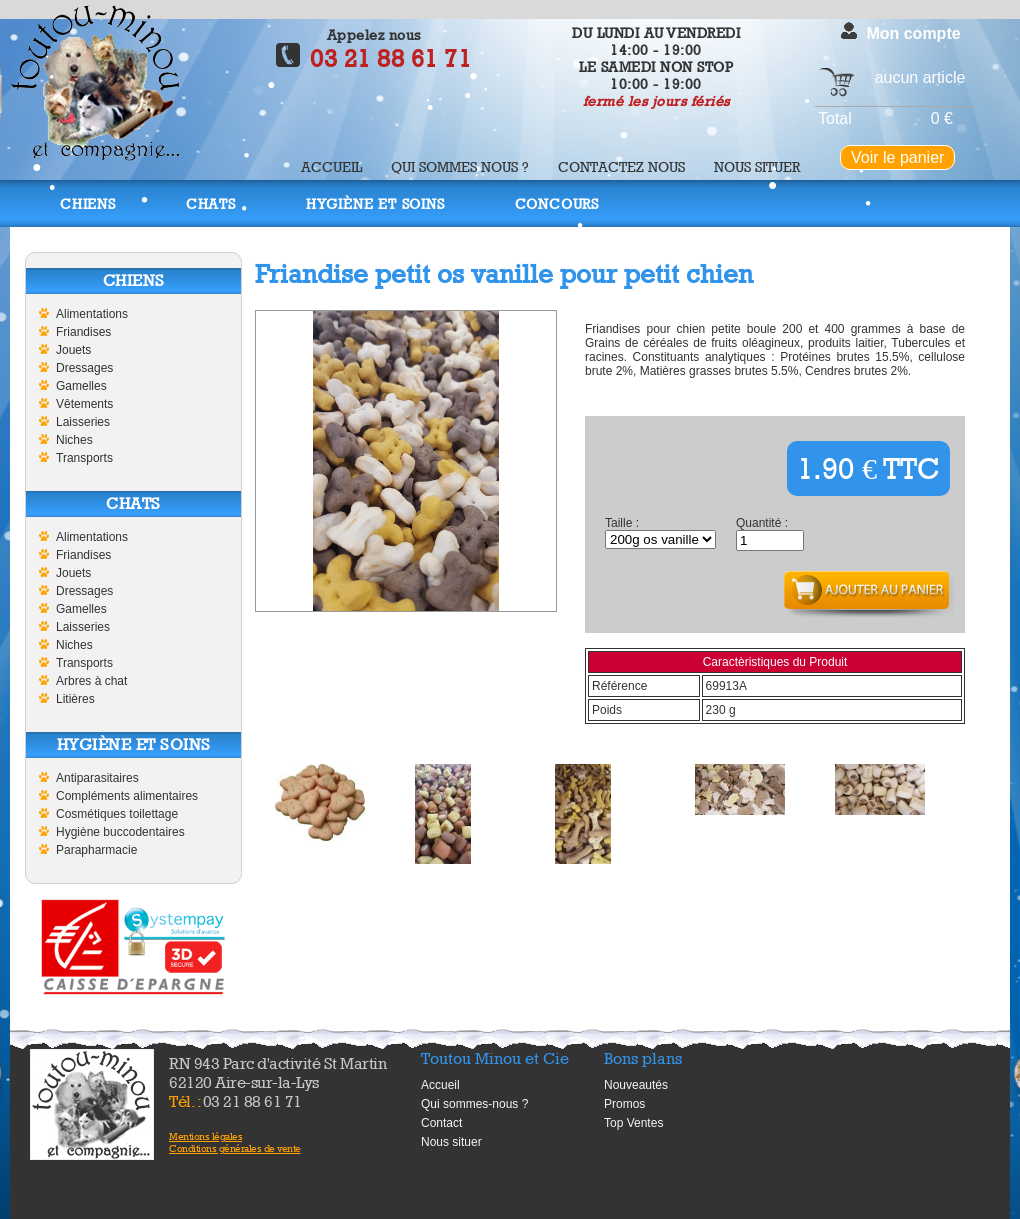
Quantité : (762, 523)
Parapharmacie (96, 850)
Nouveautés (636, 1085)
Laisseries (83, 422)
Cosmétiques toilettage (117, 814)
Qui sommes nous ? (460, 166)
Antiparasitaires (97, 778)
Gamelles (81, 386)
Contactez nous (621, 166)
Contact (441, 1123)
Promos (624, 1104)
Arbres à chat (91, 681)
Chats (211, 203)
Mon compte (913, 33)
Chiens (88, 203)
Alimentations (92, 314)
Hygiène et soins (375, 203)
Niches (74, 440)
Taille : (622, 523)
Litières (75, 699)
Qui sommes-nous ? (474, 1104)
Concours (557, 203)
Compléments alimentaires (127, 796)
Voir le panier (897, 157)
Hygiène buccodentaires (120, 832)
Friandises (83, 332)
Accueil (331, 166)
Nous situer (757, 166)
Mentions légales (205, 1136)
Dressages (84, 368)
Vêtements (84, 404)
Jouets (73, 350)
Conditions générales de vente (235, 1148)
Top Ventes (633, 1123)
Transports (84, 458)
